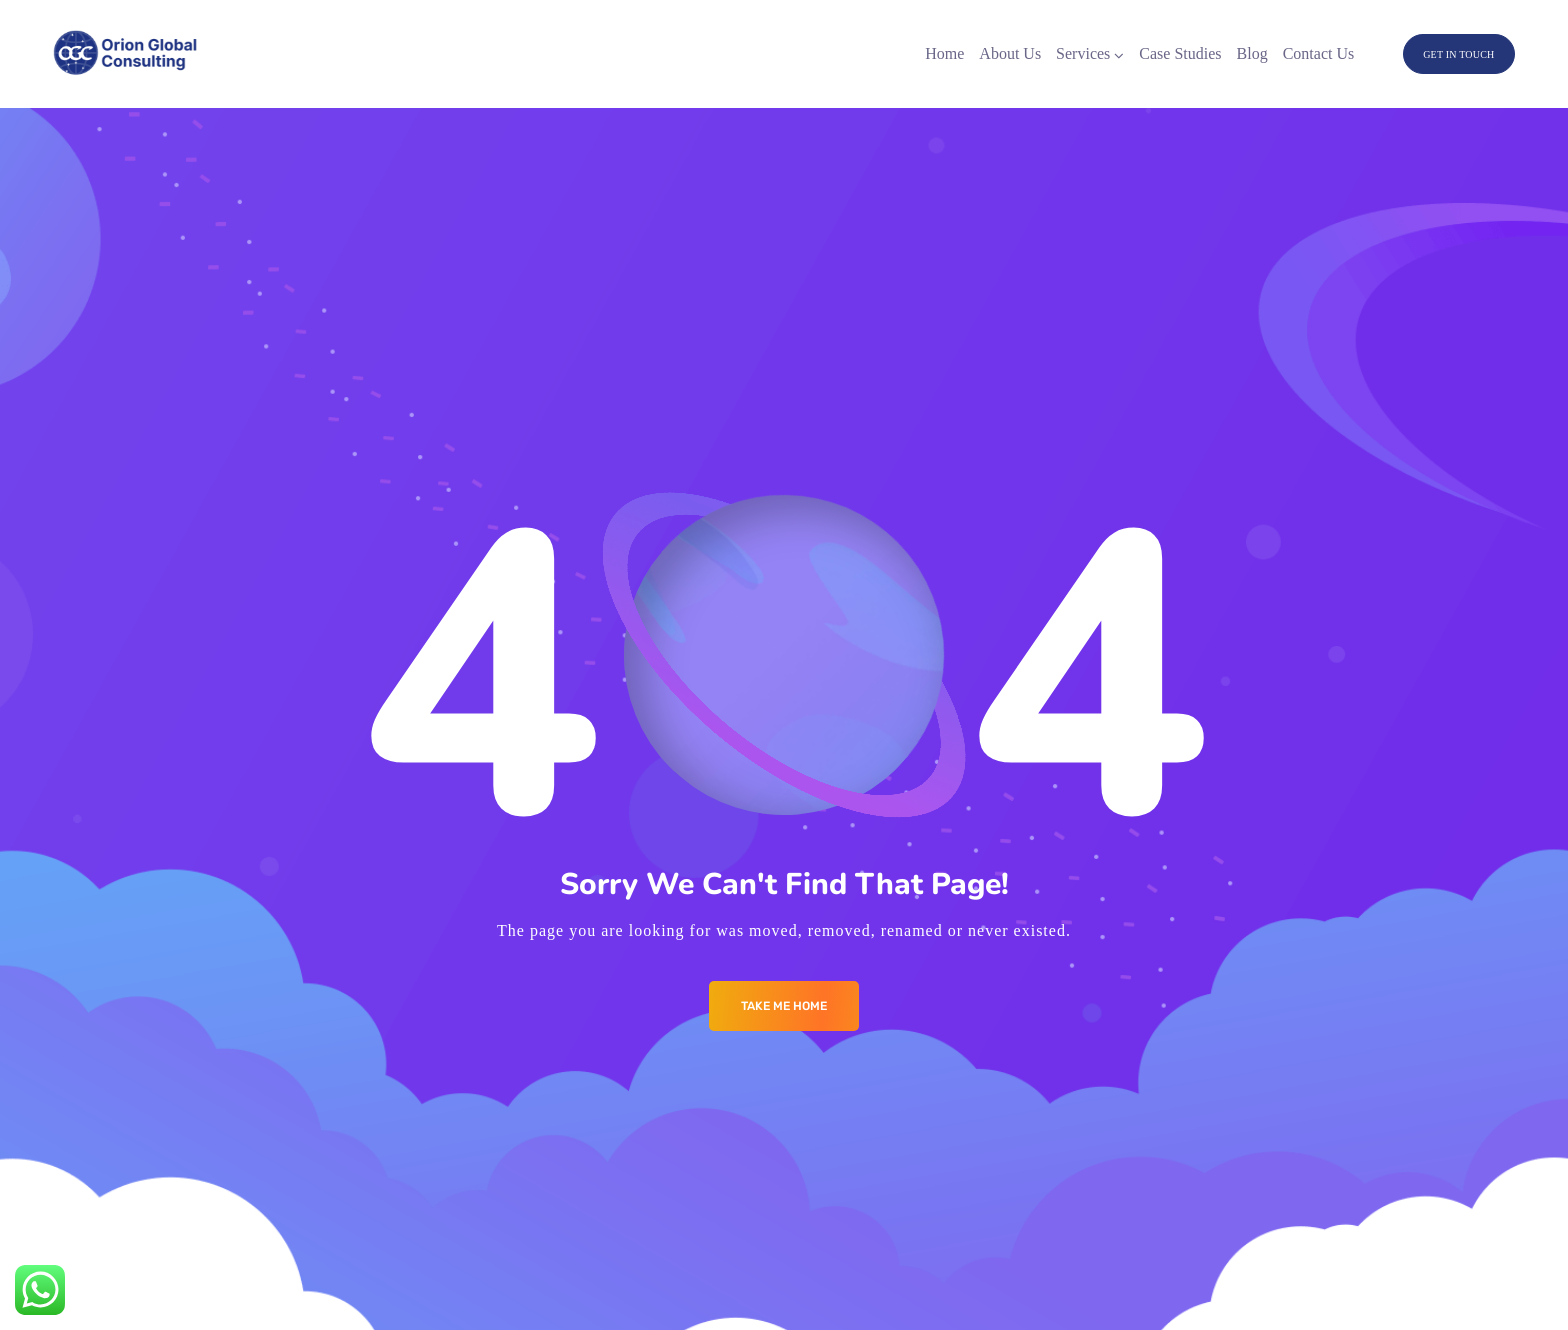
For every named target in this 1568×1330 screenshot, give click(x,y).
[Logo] (126, 54)
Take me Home (784, 1006)
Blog (1252, 53)
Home (944, 53)
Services (1083, 53)
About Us (1010, 53)
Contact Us (1319, 53)
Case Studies (1180, 53)
